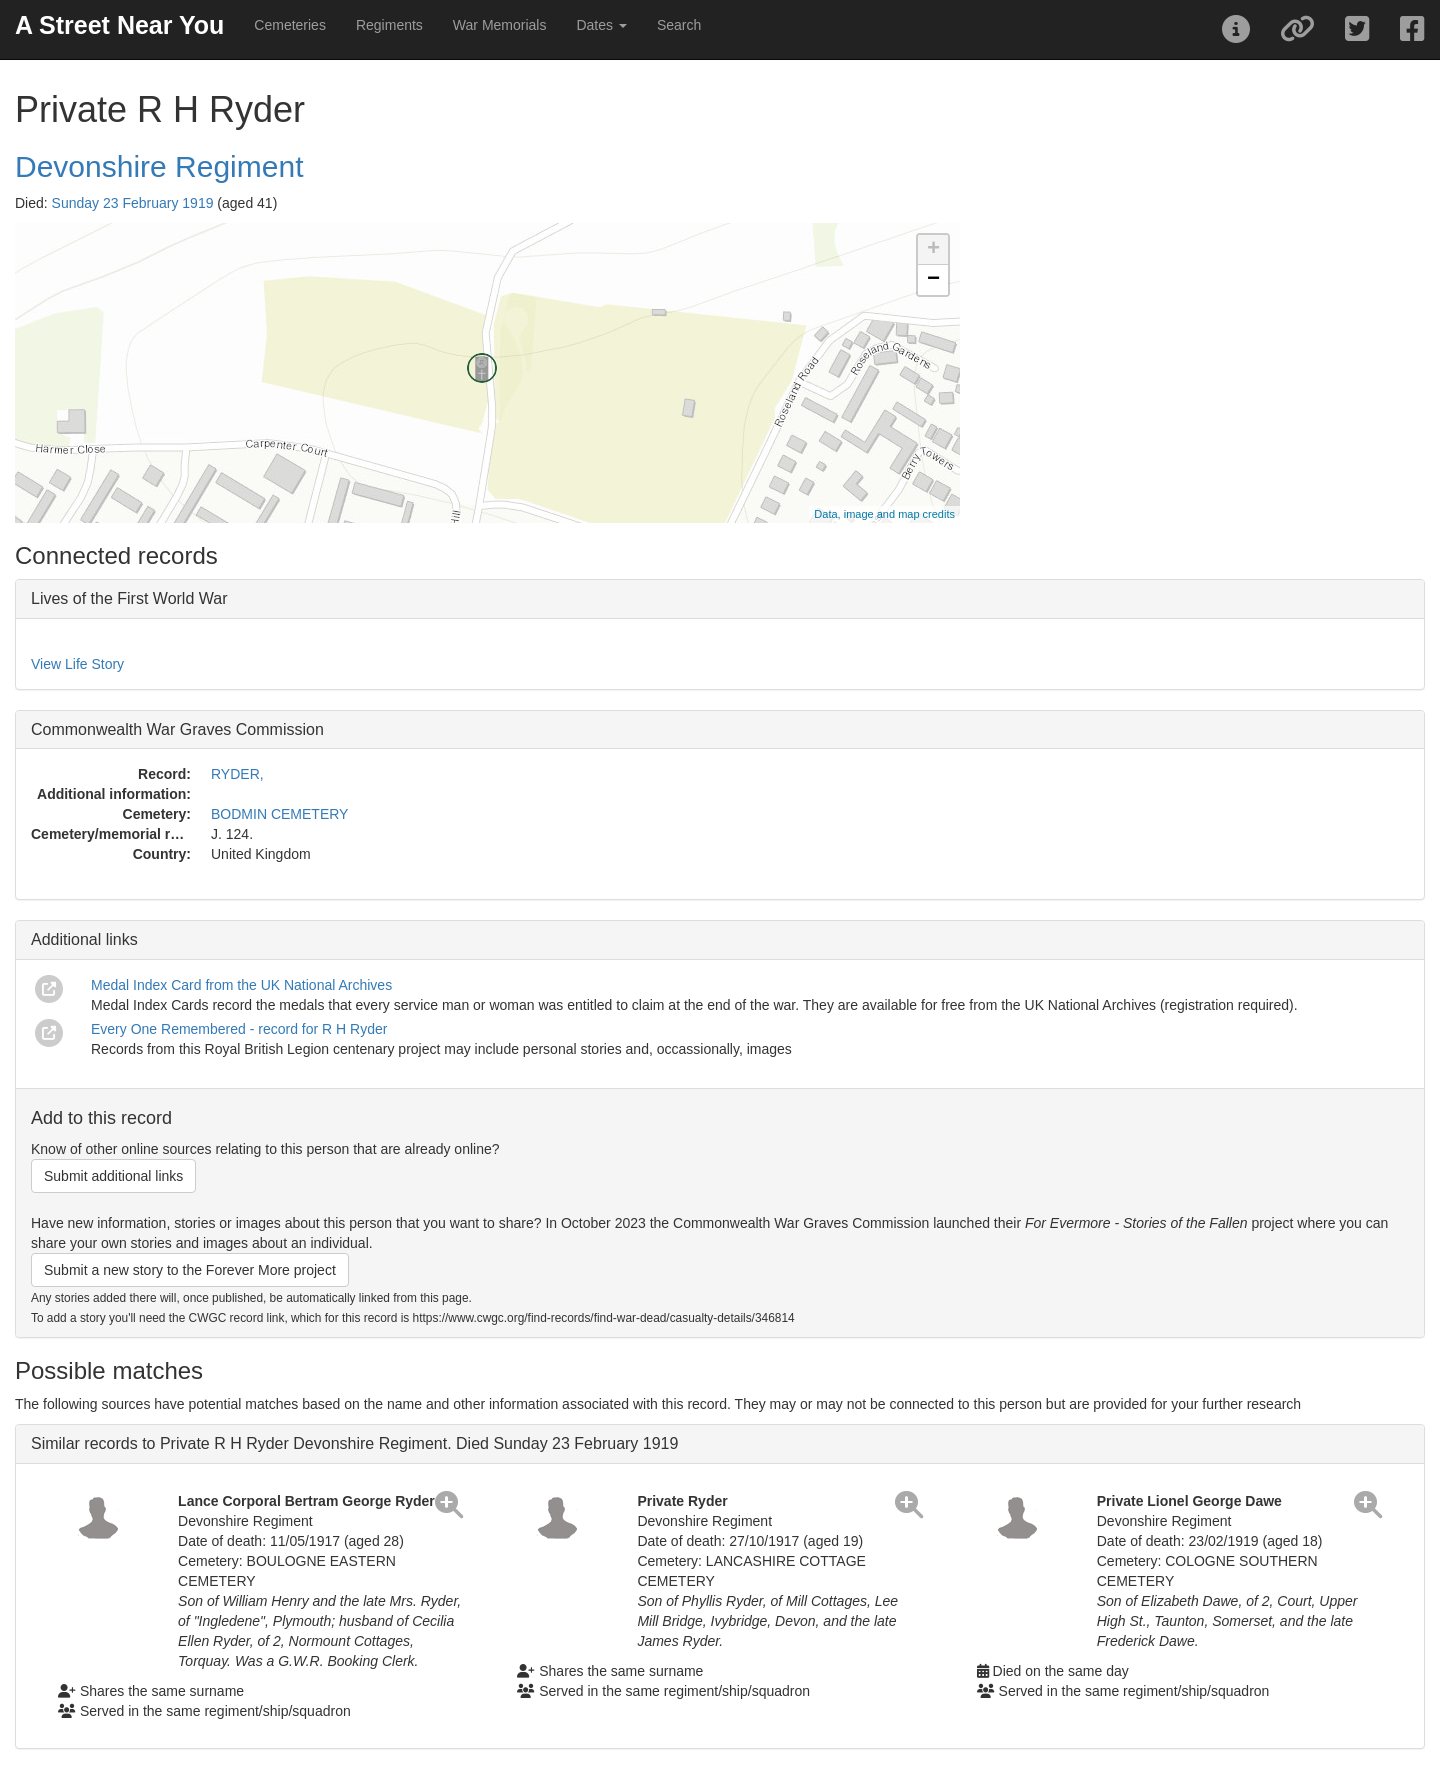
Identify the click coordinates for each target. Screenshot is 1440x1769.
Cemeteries (290, 25)
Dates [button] (601, 25)
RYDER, (237, 774)
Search (679, 25)
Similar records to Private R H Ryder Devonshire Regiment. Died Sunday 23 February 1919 (354, 1443)
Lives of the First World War (129, 598)
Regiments (389, 25)
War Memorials (500, 25)
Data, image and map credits (884, 514)
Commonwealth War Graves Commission (177, 729)
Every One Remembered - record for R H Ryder (239, 1029)
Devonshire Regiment (159, 166)
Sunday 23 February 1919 (133, 203)
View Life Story (77, 664)
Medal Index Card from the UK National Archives (241, 985)
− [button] (933, 280)
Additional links (84, 939)
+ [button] (933, 250)
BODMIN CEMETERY (279, 814)
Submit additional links (113, 1176)
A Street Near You (119, 25)
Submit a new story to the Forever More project (190, 1270)
